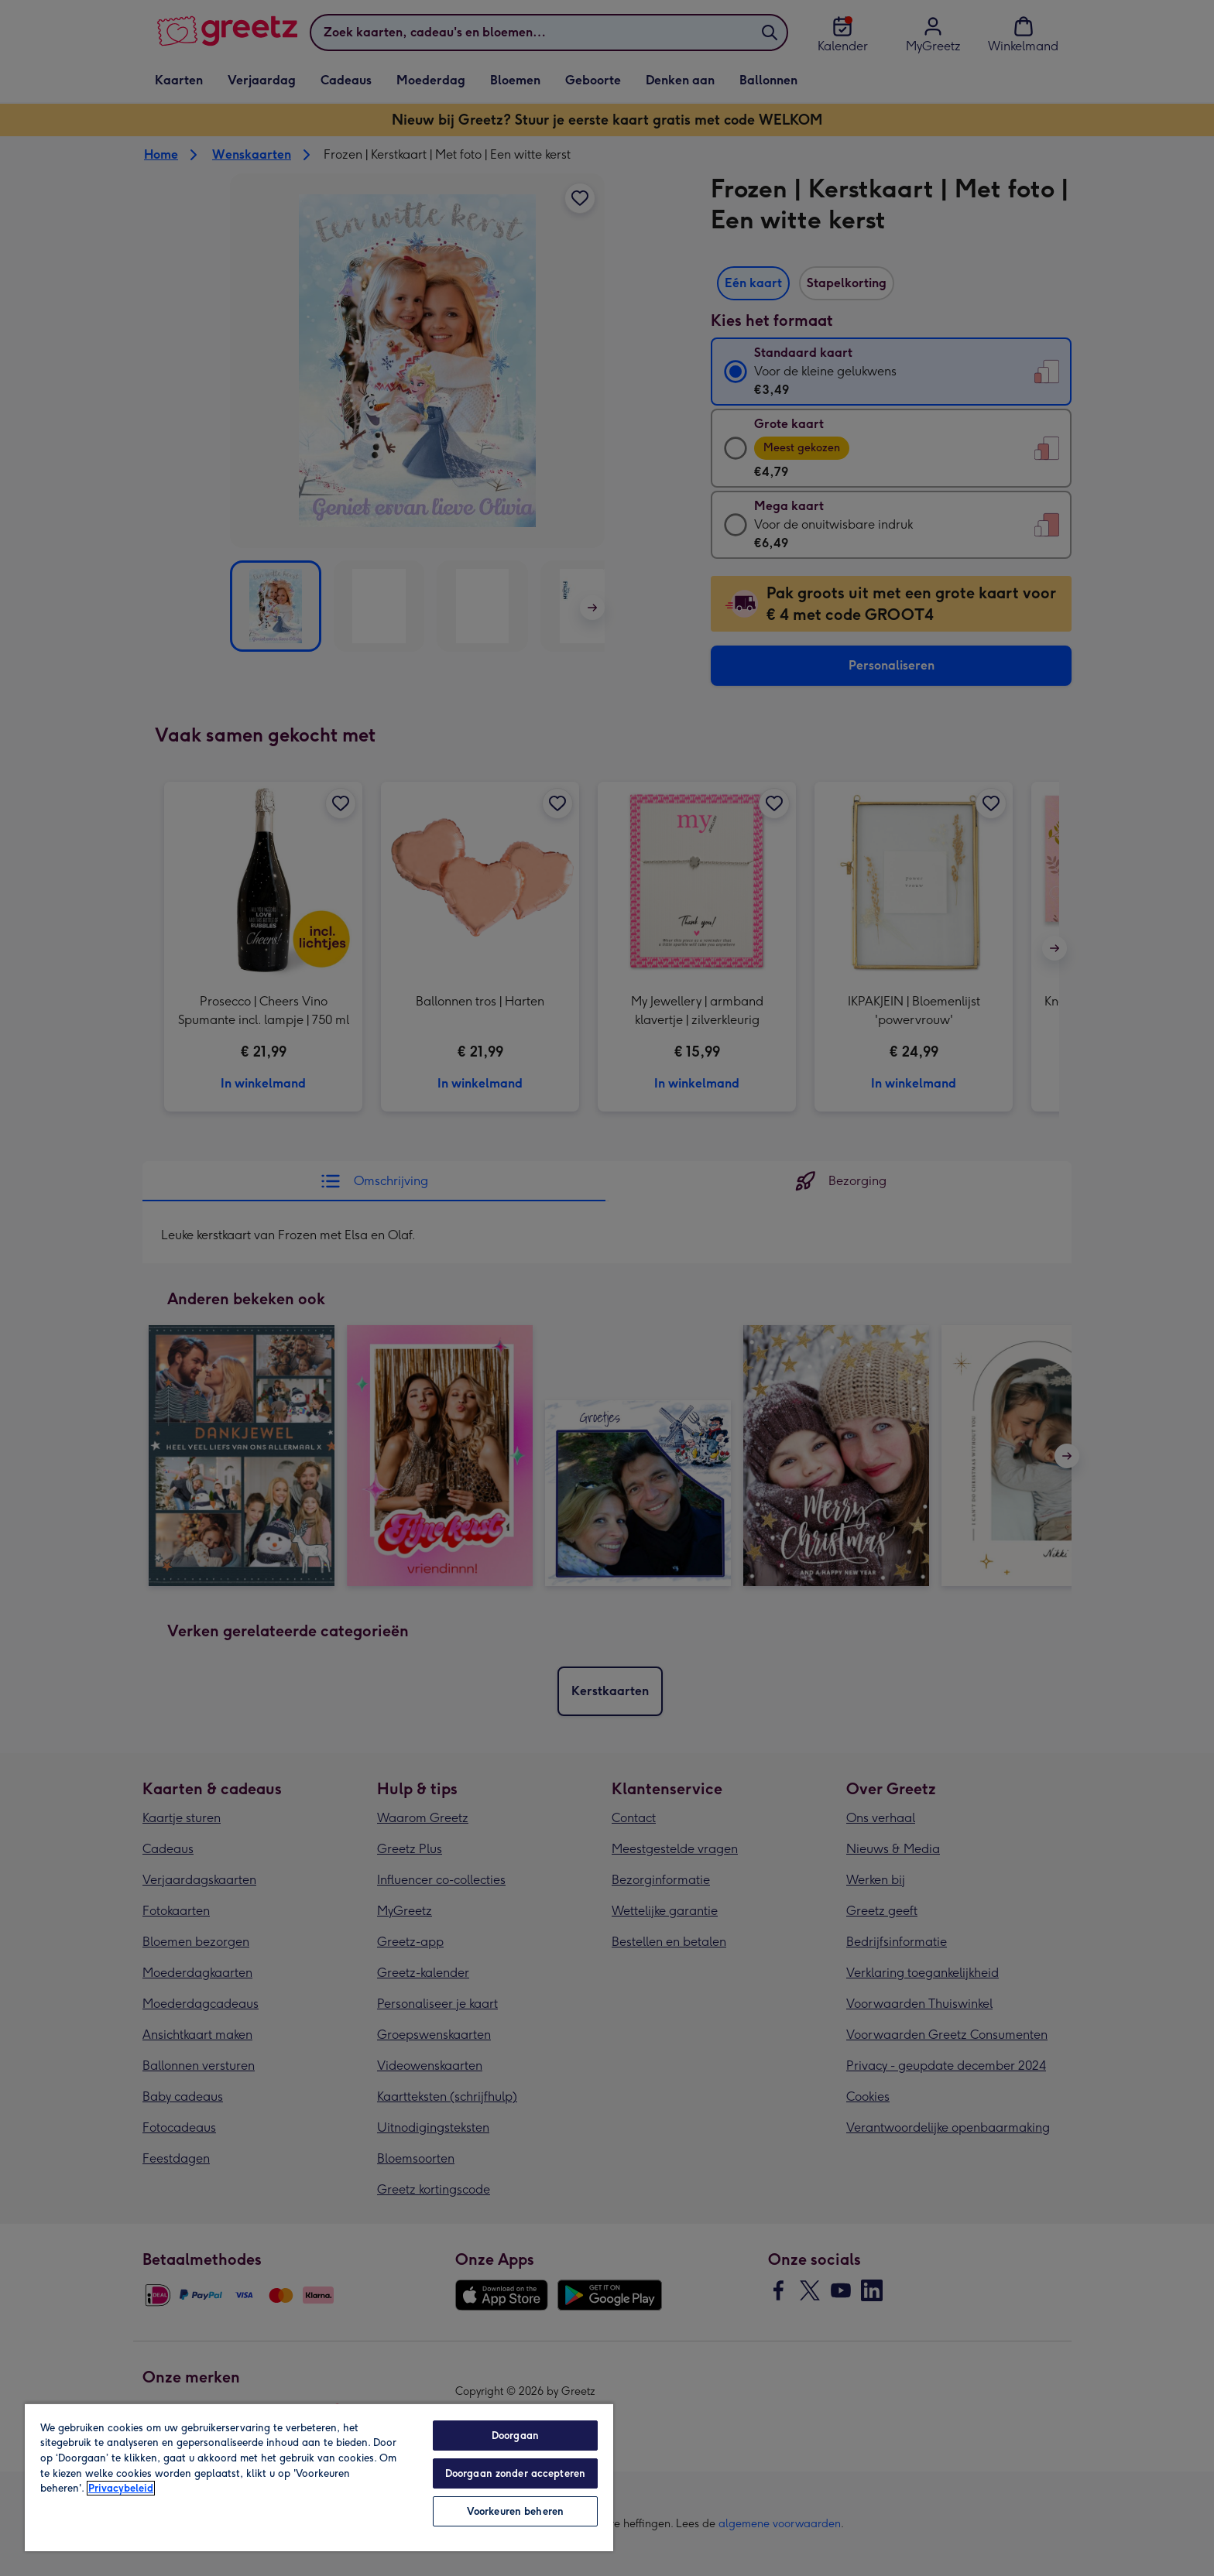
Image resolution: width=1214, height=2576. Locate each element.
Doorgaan (515, 2435)
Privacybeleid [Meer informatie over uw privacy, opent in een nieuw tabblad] (120, 2488)
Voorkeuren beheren (515, 2511)
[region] (319, 2477)
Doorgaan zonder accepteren (515, 2473)
